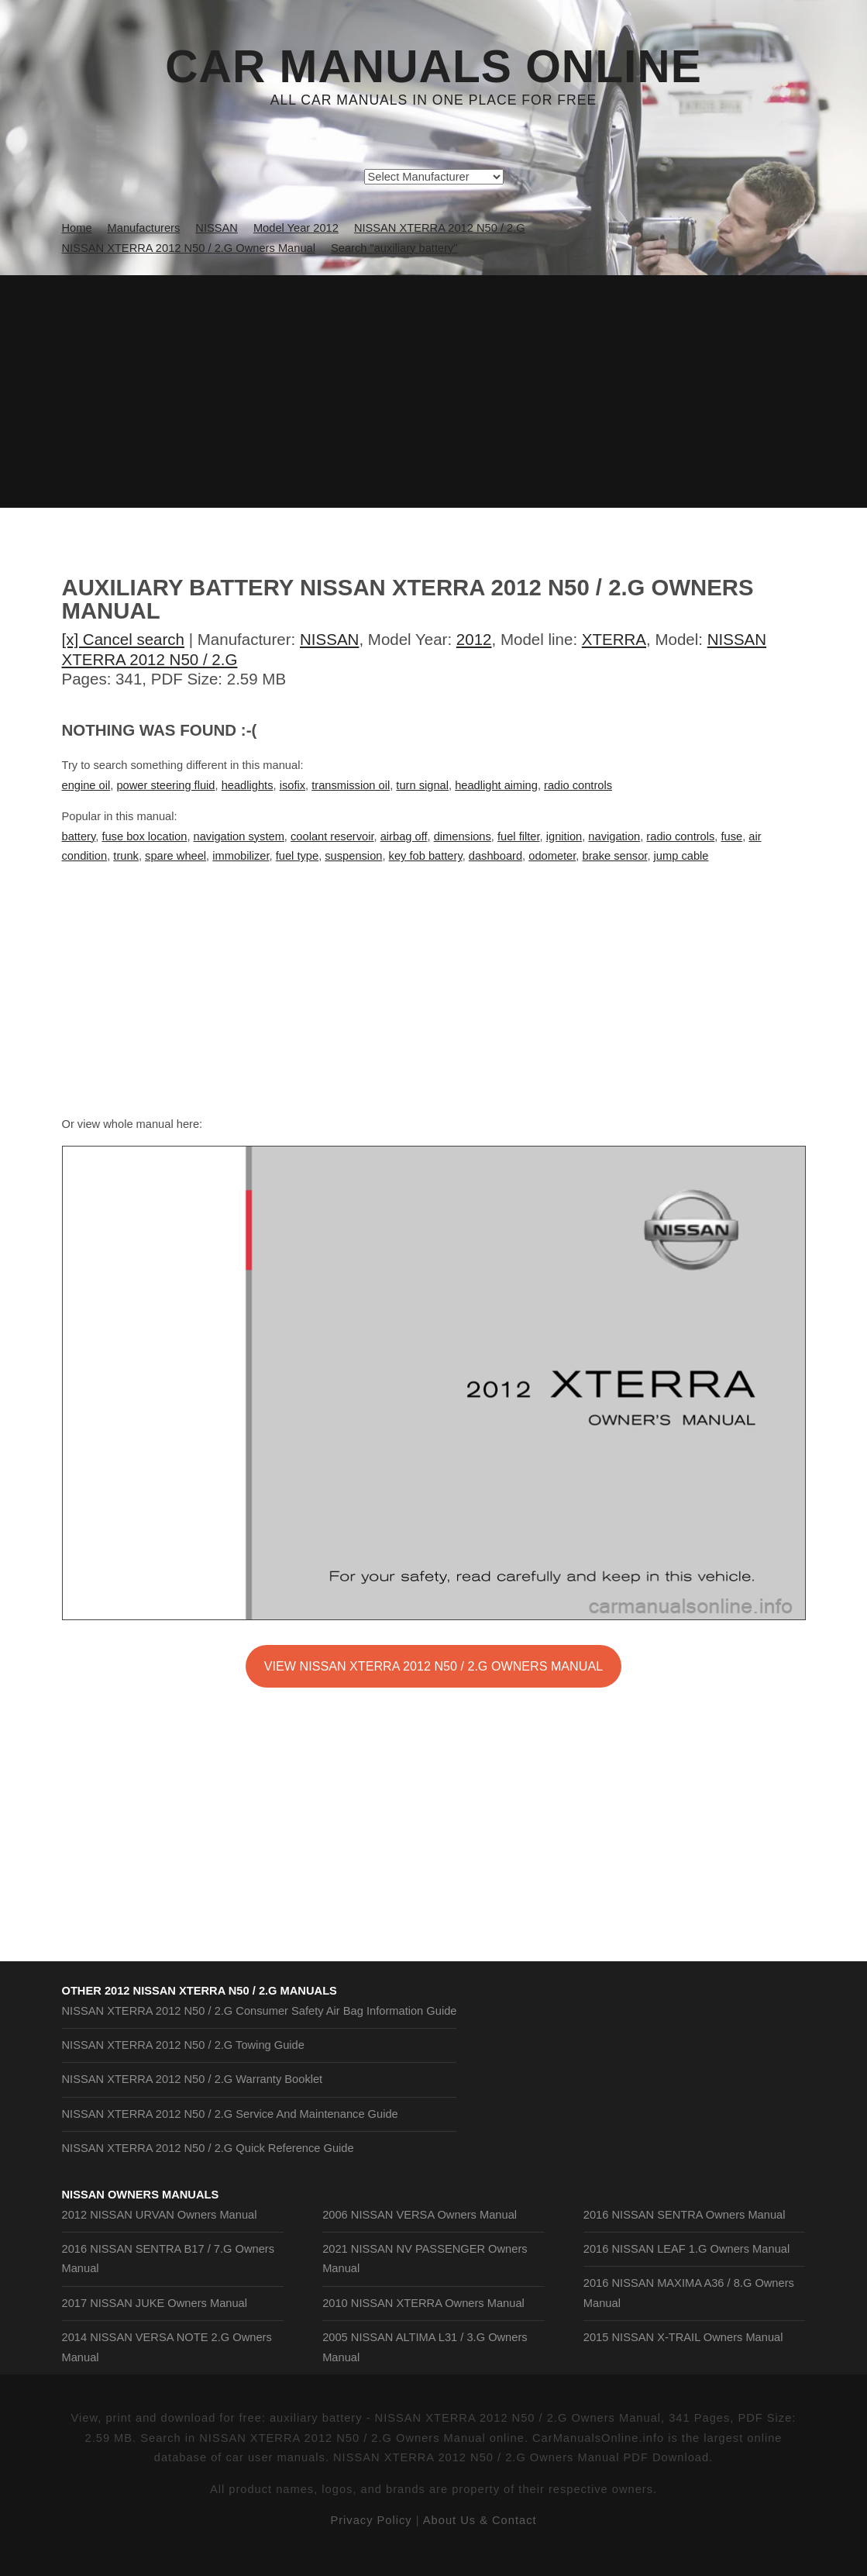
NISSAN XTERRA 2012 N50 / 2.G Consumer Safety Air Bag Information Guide (259, 2011)
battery (79, 836)
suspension (353, 856)
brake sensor (615, 856)
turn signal (422, 785)
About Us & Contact (480, 2520)
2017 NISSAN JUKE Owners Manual (155, 2303)
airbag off (404, 836)
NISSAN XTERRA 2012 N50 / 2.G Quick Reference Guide (208, 2148)
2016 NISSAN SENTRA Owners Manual (684, 2215)
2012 (474, 639)
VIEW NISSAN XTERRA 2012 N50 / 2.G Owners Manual (433, 1666)
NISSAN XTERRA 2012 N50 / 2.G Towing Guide (183, 2045)
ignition (564, 836)
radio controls (578, 785)
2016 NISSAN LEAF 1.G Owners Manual (686, 2249)
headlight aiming (496, 785)
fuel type (297, 856)
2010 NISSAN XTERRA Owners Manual (423, 2303)
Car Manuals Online (433, 67)
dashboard (495, 856)
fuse (731, 836)
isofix (292, 785)
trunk (126, 856)
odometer (552, 856)
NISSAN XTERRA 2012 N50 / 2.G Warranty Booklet (192, 2079)
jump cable (681, 856)
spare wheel (175, 856)
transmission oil (350, 785)
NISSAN (329, 639)
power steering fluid (165, 785)
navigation (614, 836)
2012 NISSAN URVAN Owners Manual (159, 2215)
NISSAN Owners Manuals (140, 2194)
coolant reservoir (332, 836)
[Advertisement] (433, 391)
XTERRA (614, 639)
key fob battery (426, 856)
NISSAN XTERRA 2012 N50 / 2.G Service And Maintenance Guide (230, 2114)
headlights (248, 785)
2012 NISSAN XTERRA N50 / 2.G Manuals (221, 1991)
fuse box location (144, 836)
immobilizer (240, 856)
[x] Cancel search (123, 639)
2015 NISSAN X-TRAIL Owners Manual (683, 2337)
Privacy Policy (370, 2520)
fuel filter (518, 836)
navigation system (239, 836)
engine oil (86, 785)
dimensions (462, 836)
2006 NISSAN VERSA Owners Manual (419, 2215)
